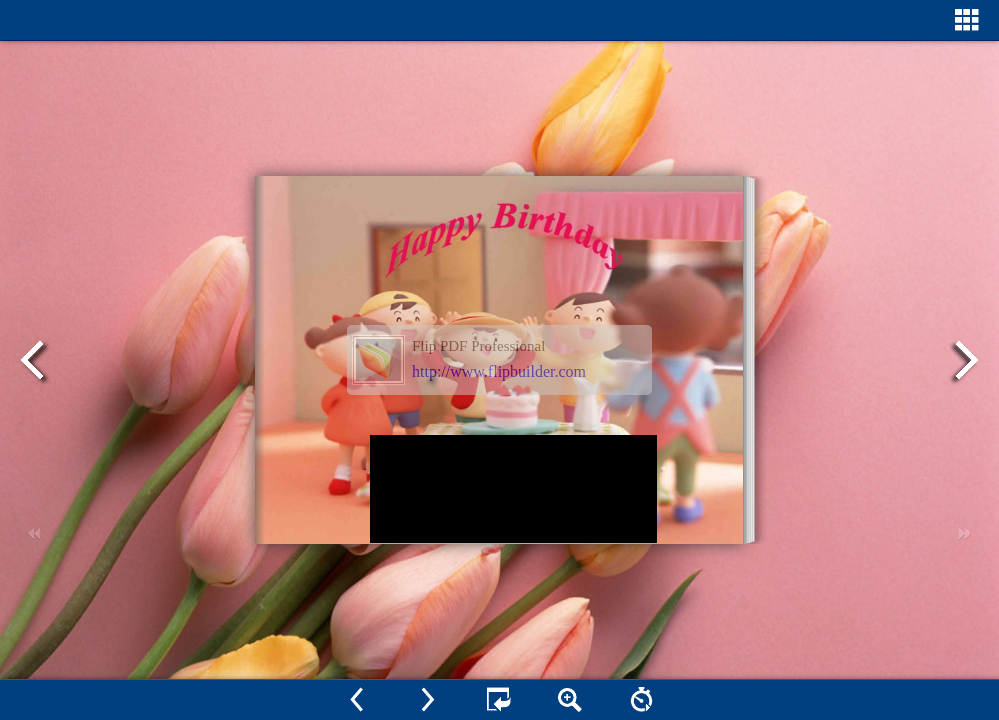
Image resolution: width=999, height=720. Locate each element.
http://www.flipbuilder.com (499, 371)
